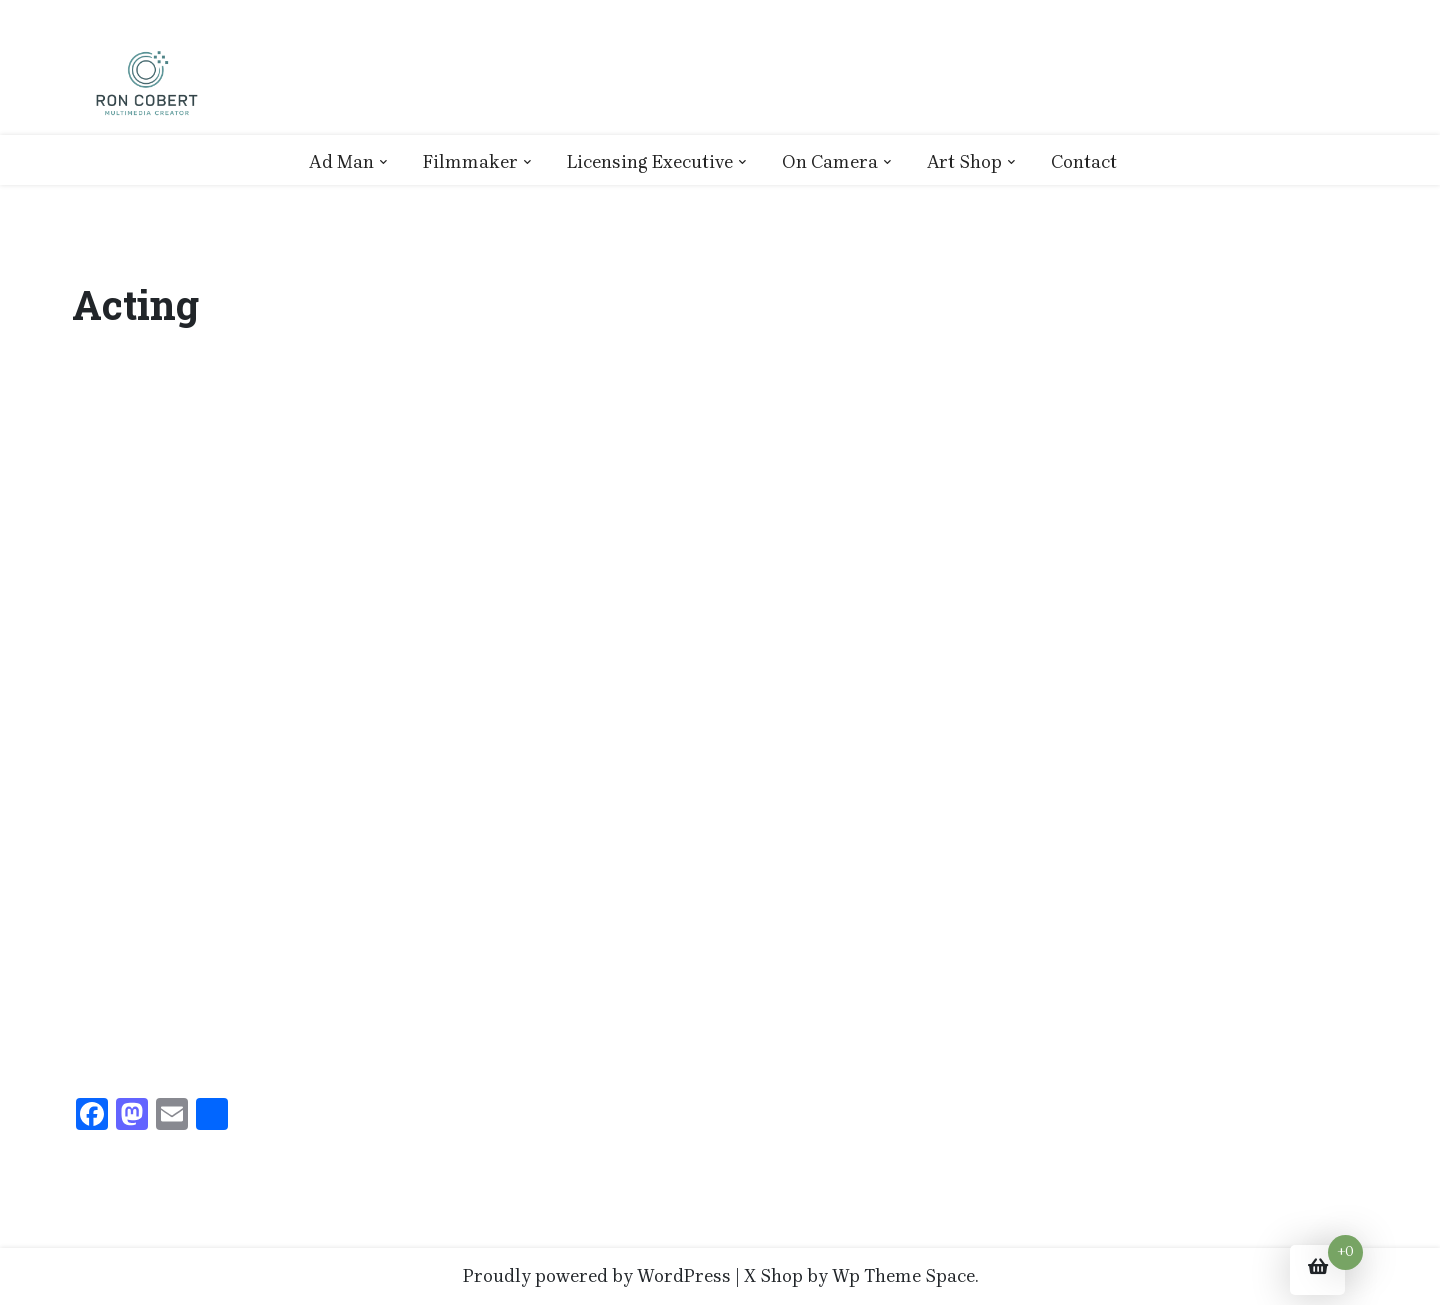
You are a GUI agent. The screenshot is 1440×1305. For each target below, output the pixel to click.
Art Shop (964, 162)
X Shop (773, 1276)
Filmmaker (470, 162)
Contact (1084, 162)
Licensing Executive (650, 162)
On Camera (830, 162)
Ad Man (341, 162)
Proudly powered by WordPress (597, 1276)
